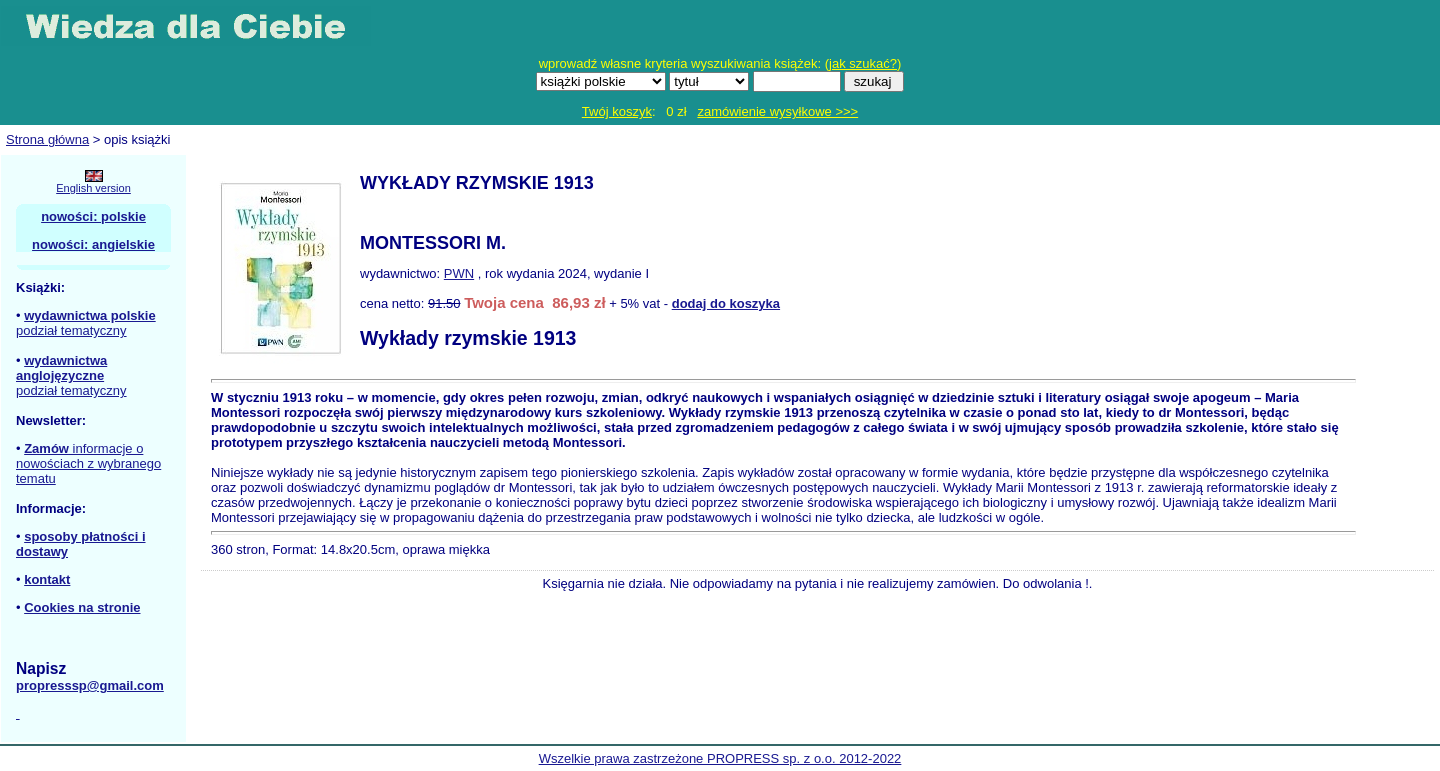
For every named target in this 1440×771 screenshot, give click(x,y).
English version (93, 188)
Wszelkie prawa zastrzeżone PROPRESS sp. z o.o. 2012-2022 (720, 758)
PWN (459, 273)
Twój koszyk (617, 111)
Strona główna (47, 139)
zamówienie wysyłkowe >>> (777, 111)
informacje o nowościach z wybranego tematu (88, 463)
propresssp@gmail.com (90, 685)
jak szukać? (863, 63)
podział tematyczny (71, 330)
